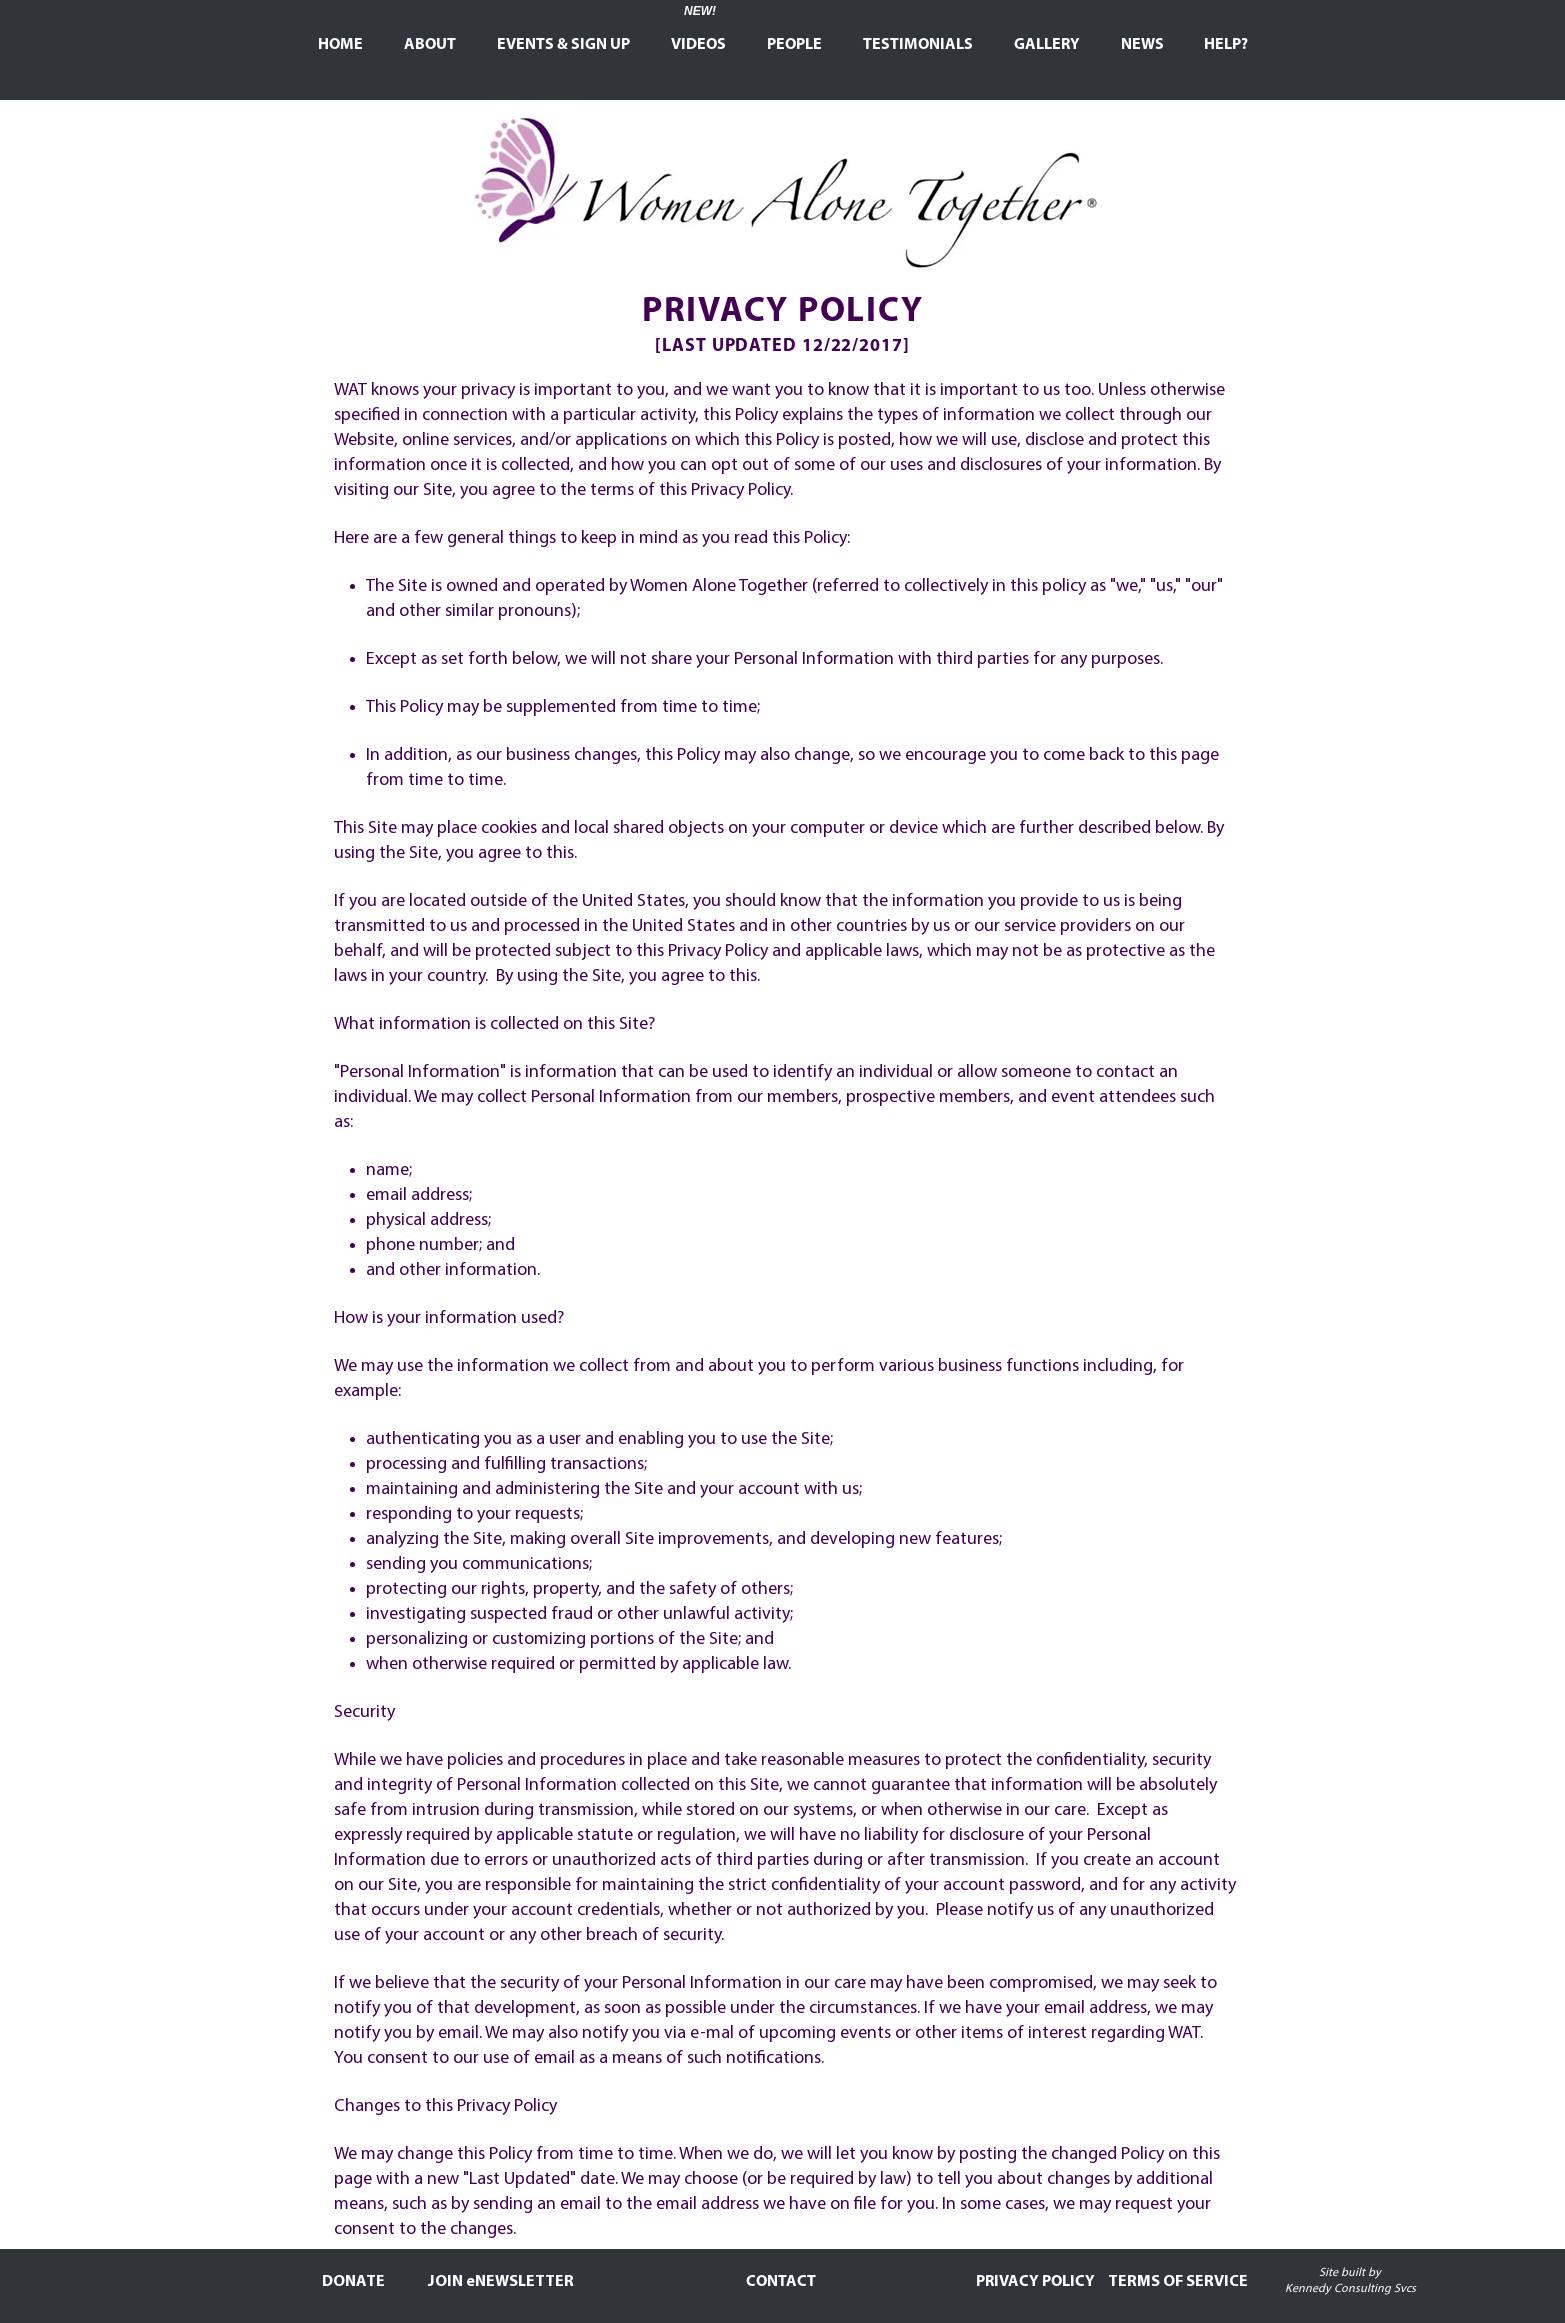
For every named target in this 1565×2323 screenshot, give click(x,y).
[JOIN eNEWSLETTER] (501, 2282)
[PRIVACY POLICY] (1035, 2282)
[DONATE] (354, 2282)
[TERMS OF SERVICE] (1178, 2282)
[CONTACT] (781, 2282)
